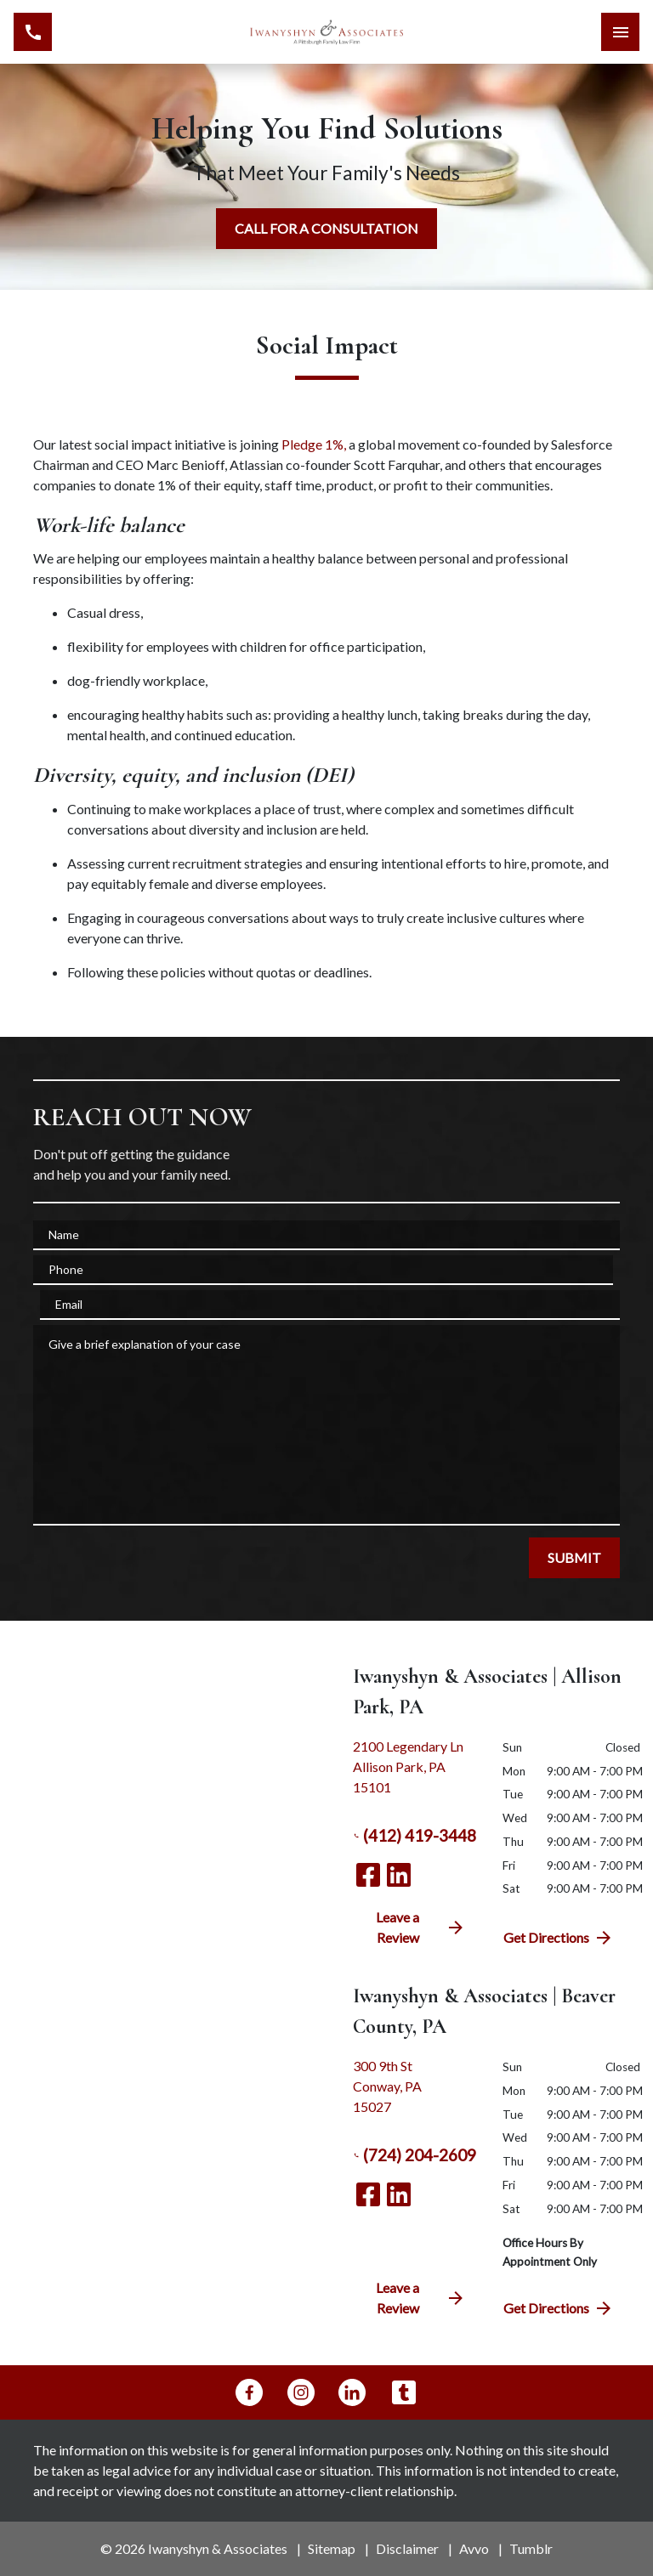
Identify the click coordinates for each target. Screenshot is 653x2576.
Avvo (474, 2548)
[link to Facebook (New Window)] (368, 1874)
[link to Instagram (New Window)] (301, 2392)
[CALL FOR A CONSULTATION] (326, 228)
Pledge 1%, (312, 444)
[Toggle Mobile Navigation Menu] (620, 32)
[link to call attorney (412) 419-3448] (33, 32)
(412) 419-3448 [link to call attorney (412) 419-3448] (415, 1836)
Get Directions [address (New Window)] (558, 1938)
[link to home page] (326, 32)
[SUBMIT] (574, 1557)
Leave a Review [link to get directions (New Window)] (421, 1927)
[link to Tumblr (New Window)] (403, 2392)
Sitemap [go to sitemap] (331, 2548)
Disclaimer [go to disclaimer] (407, 2548)
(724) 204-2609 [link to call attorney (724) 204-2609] (415, 2155)
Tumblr (531, 2548)
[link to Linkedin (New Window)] (399, 1874)
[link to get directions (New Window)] (415, 1773)
